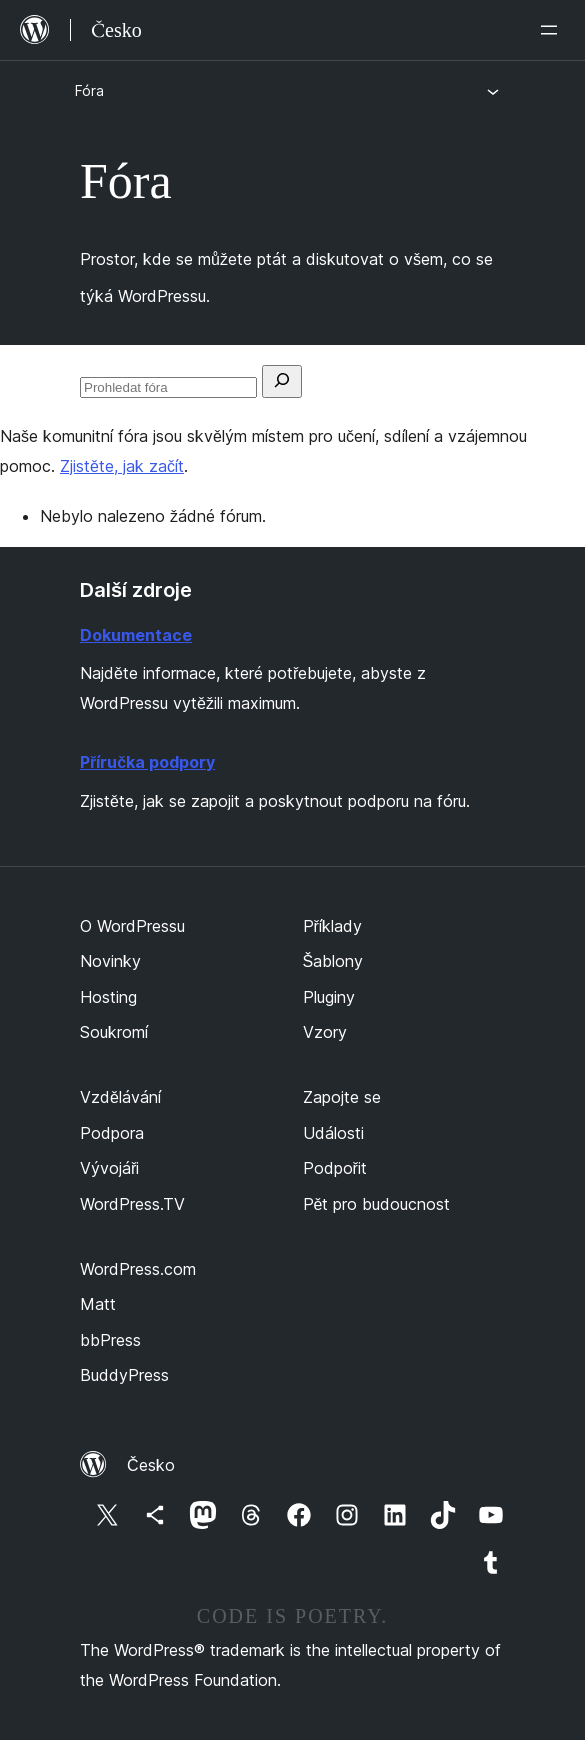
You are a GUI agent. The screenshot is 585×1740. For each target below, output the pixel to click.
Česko (151, 1465)
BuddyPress (124, 1375)
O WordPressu (132, 926)
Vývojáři (109, 1168)
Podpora (112, 1133)
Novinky (110, 961)
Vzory (325, 1032)
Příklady (332, 926)
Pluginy (329, 997)
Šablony (333, 961)
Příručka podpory (147, 762)
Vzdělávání (120, 1097)
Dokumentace (136, 635)
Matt (98, 1304)
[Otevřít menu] (553, 30)
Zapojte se (342, 1097)
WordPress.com (138, 1269)
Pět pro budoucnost (377, 1204)
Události (333, 1133)
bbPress (110, 1340)
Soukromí (114, 1032)
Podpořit (335, 1168)
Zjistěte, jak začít (122, 466)
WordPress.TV (132, 1204)
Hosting (108, 997)
